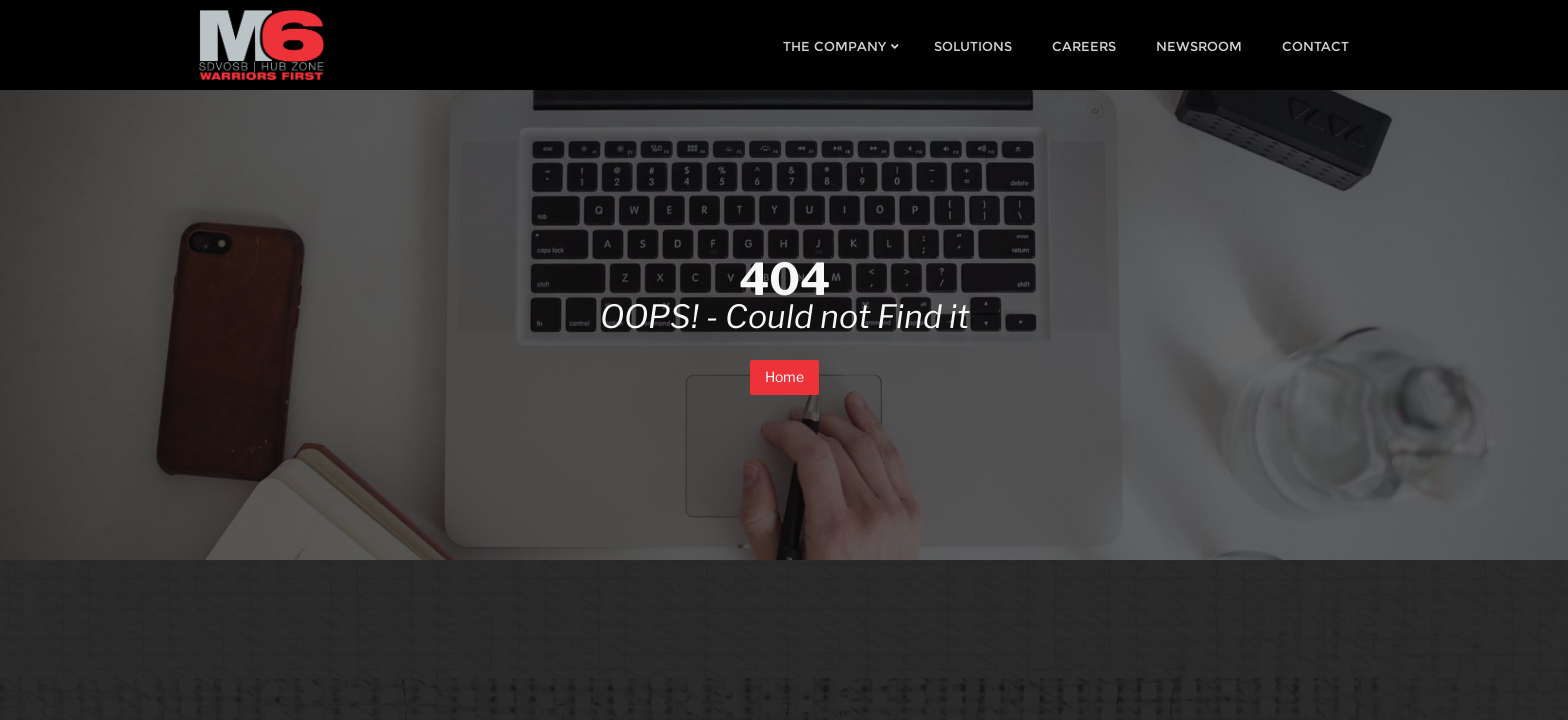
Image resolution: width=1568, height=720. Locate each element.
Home (784, 376)
